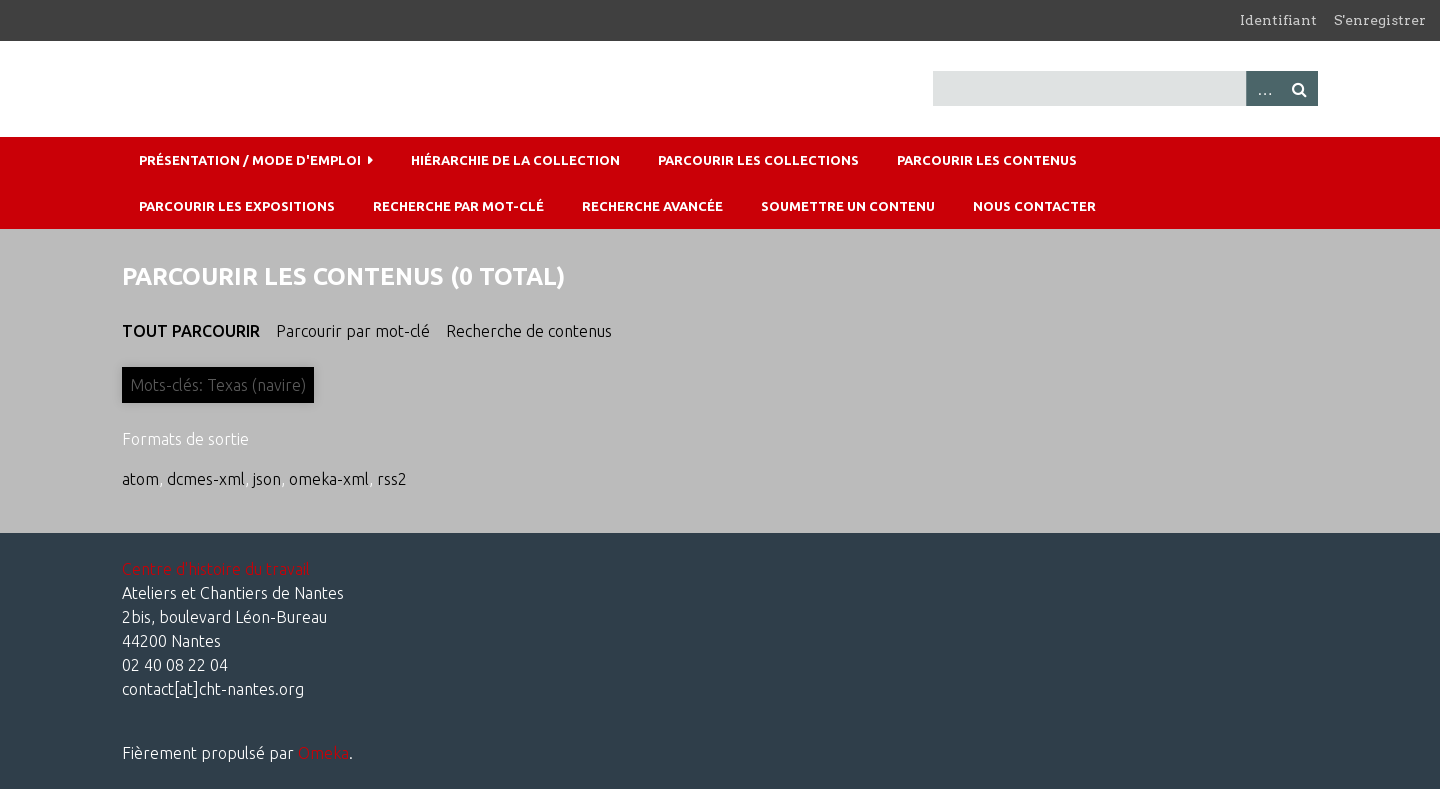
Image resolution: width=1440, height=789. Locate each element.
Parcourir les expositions (237, 206)
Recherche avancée (652, 206)
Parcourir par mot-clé (353, 331)
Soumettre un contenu (848, 206)
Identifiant (1278, 20)
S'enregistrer (1380, 20)
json (267, 479)
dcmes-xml (206, 479)
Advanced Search (1264, 88)
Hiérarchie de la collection (515, 160)
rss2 (392, 479)
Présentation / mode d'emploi (250, 160)
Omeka (323, 753)
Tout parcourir (191, 331)
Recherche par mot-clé (458, 206)
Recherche (1300, 88)
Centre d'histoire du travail (216, 569)
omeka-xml (329, 479)
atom (140, 479)
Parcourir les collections (758, 160)
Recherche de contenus (529, 331)
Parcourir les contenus (987, 160)
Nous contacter (1034, 206)
